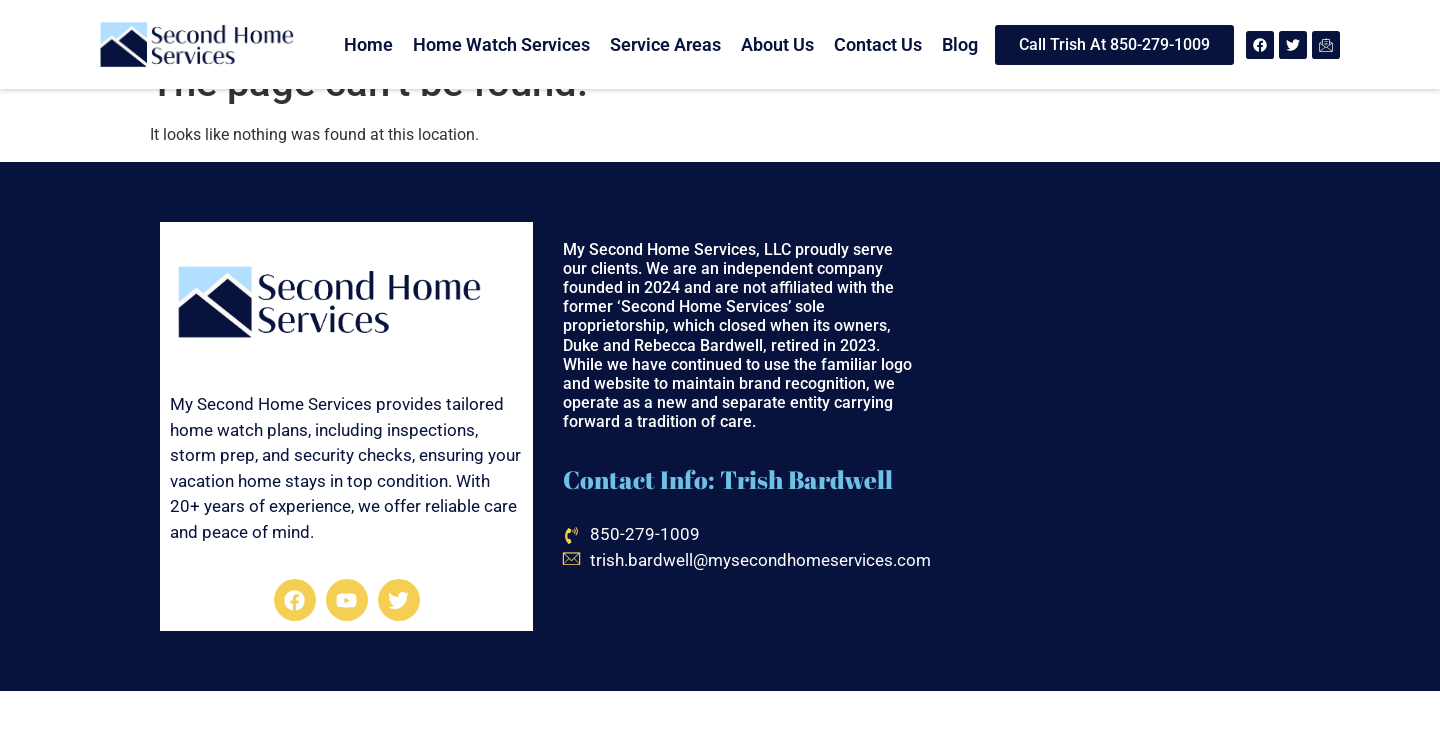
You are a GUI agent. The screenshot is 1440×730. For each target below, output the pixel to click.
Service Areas (665, 44)
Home (368, 44)
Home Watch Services (501, 44)
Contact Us (878, 44)
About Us (777, 44)
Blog (960, 44)
